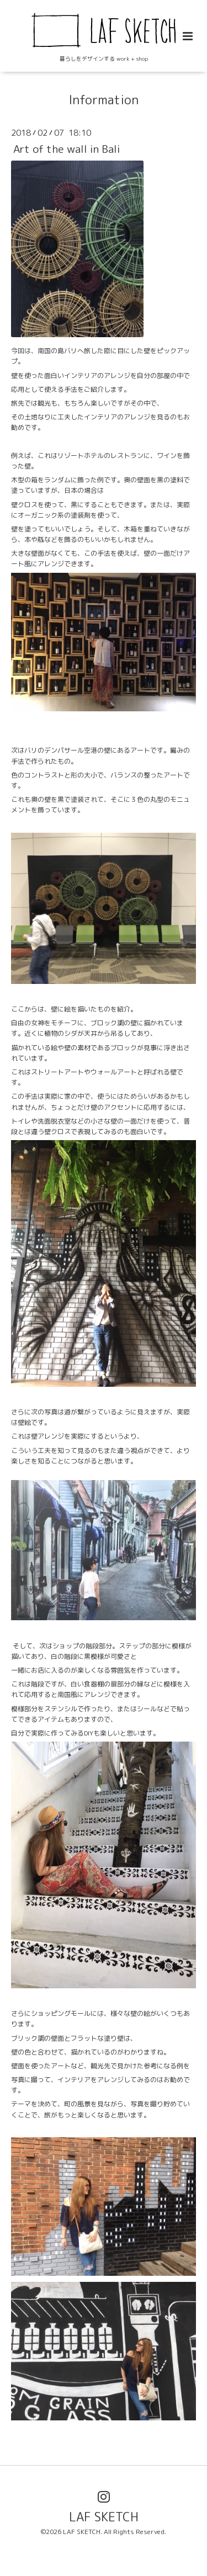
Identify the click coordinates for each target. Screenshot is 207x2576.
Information (103, 99)
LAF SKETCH (104, 2516)
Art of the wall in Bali (66, 148)
